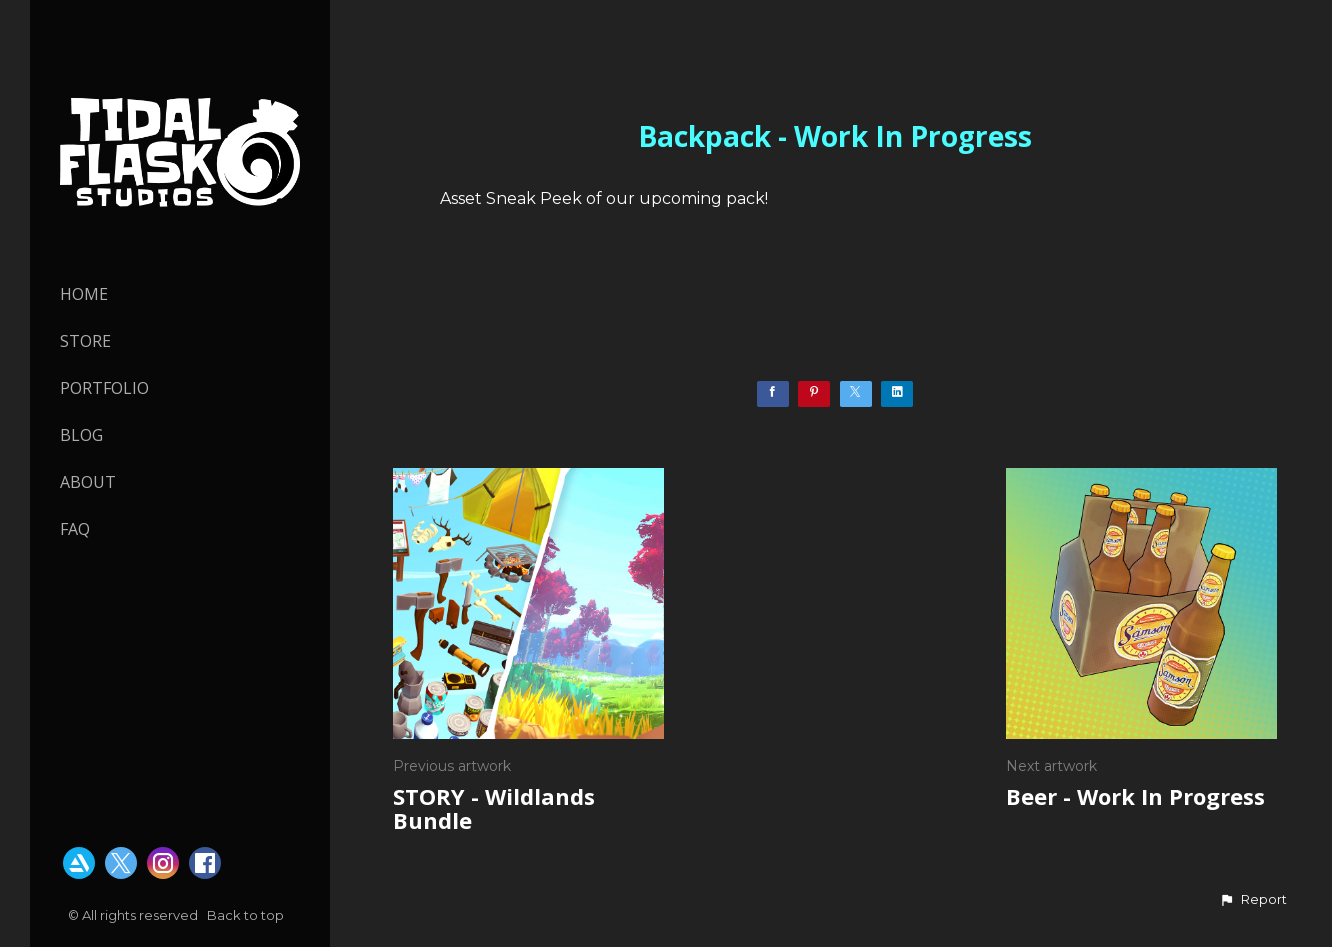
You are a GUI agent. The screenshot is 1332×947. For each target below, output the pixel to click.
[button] (1253, 900)
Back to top (247, 915)
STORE (85, 341)
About (88, 482)
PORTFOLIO (104, 388)
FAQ (75, 529)
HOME (84, 294)
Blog (81, 435)
